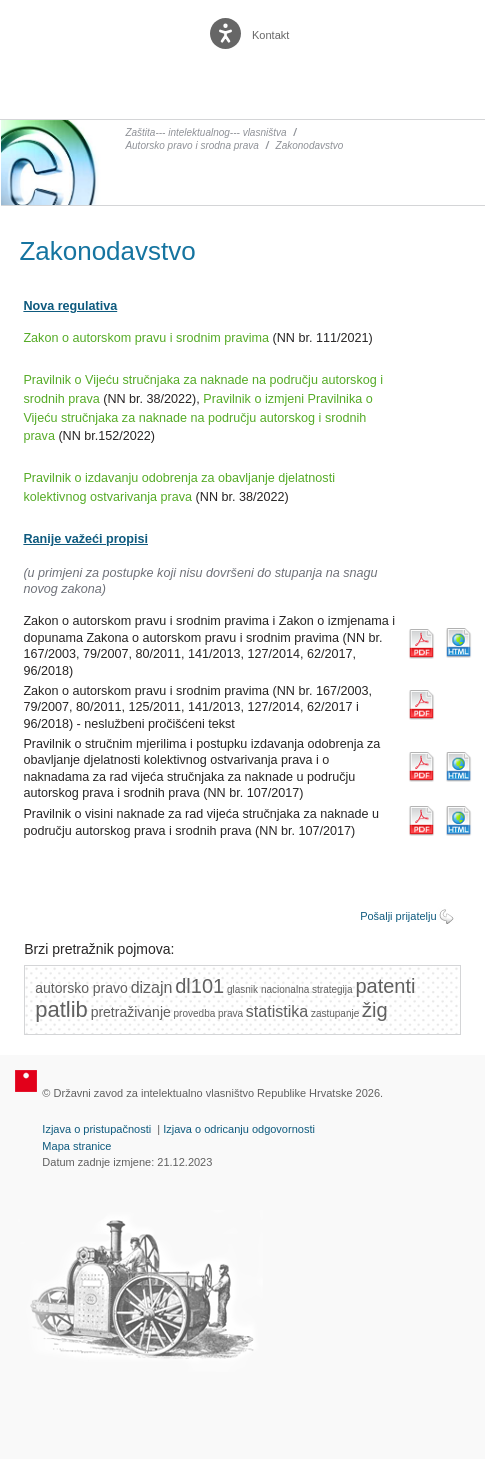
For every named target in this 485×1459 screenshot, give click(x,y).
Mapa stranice (76, 1146)
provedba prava (209, 1013)
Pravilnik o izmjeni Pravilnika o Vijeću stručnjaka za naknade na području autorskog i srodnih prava (197, 418)
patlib (61, 1009)
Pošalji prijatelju (398, 916)
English (321, 35)
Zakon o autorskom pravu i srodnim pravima (146, 338)
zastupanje (335, 1013)
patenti (385, 986)
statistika (277, 1011)
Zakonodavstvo (310, 145)
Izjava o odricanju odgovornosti (239, 1129)
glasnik (242, 989)
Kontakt (270, 35)
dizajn (152, 987)
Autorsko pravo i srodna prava (191, 145)
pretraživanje (131, 1012)
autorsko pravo (81, 988)
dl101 (199, 986)
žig (375, 1010)
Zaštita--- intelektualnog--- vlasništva (205, 132)
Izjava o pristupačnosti (96, 1129)
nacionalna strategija (307, 989)
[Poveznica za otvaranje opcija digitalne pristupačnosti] (227, 29)
